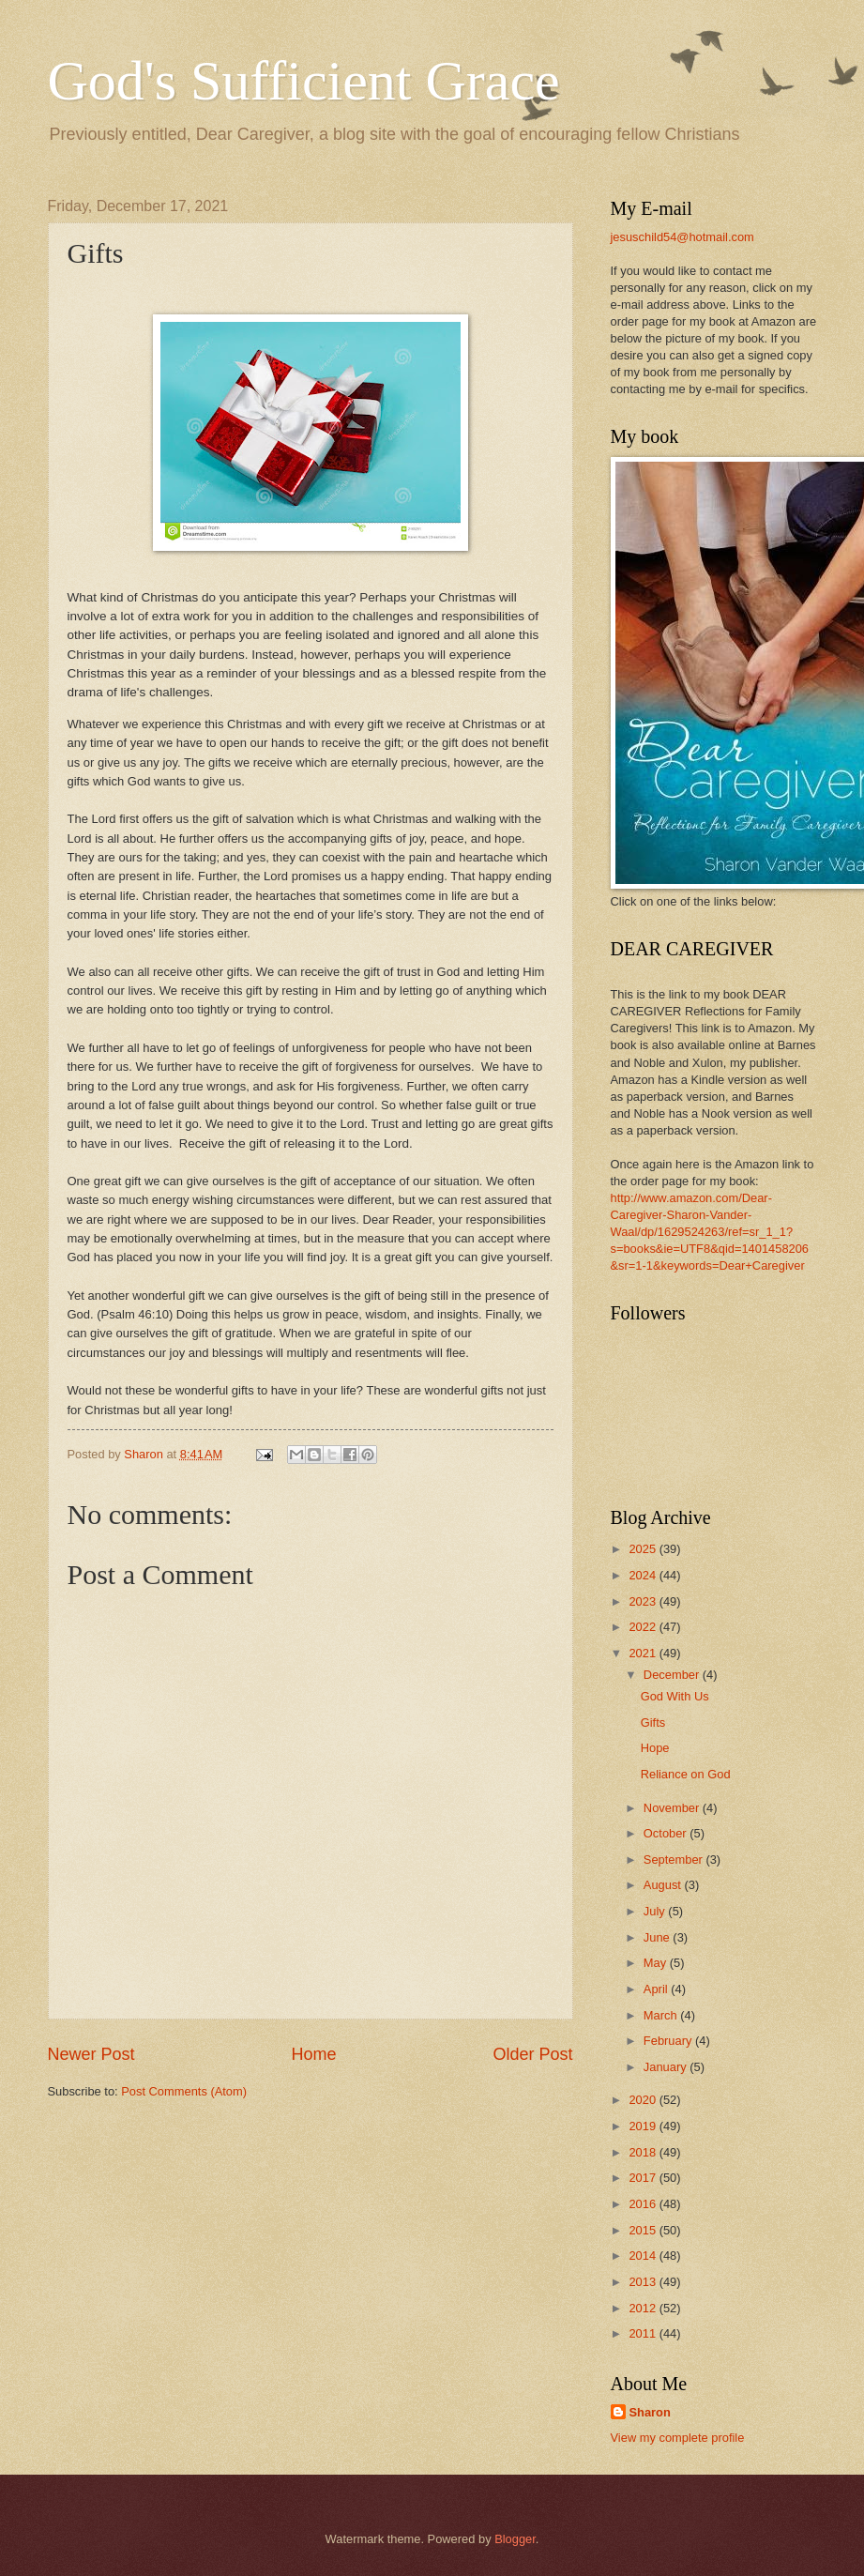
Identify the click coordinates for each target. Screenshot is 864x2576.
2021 (644, 1653)
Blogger (515, 2539)
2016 (644, 2204)
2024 (644, 1575)
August (664, 1885)
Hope (655, 1748)
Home (313, 2054)
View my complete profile (678, 2438)
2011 (644, 2333)
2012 (644, 2308)
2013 (644, 2282)
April (657, 1989)
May (657, 1963)
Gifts (653, 1722)
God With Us (675, 1696)
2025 (644, 1549)
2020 (644, 2100)
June (659, 1937)
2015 (644, 2230)
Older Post (532, 2054)
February (669, 2041)
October (667, 1833)
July (656, 1911)
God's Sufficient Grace (304, 81)
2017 (644, 2178)
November (673, 1808)
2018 (644, 2152)
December (673, 1675)
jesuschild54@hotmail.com (682, 237)
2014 (644, 2255)
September (675, 1859)
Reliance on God (686, 1774)
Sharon (650, 2412)
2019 (644, 2126)
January (667, 2067)
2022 (644, 1627)
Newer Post (91, 2054)
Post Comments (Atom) (184, 2091)
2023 (644, 1601)
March (662, 2015)
